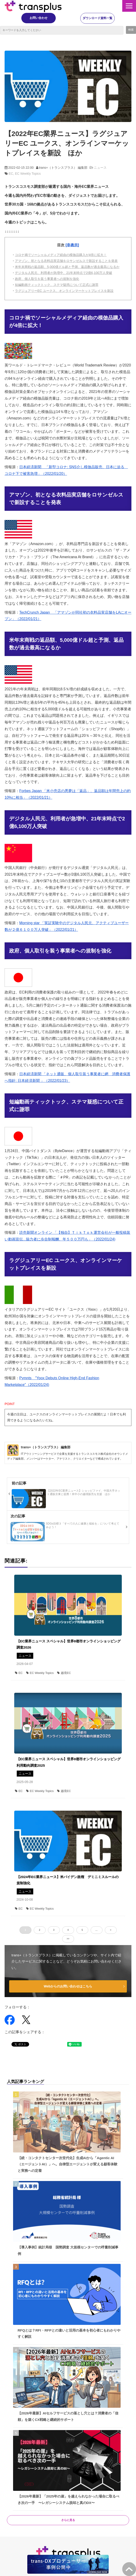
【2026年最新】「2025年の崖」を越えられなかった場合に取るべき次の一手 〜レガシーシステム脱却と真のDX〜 (68, 2499)
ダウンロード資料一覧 (97, 18)
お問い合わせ (38, 18)
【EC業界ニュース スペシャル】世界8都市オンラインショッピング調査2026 (69, 1644)
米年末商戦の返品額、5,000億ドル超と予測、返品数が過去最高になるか (67, 267)
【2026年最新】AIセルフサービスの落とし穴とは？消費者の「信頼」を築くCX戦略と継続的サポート (68, 2416)
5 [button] (82, 1930)
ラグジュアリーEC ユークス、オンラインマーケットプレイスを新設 (64, 291)
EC (11, 173)
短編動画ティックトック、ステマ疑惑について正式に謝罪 (56, 285)
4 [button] (68, 1930)
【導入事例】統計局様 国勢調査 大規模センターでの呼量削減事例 (68, 2250)
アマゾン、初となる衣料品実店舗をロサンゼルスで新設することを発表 (66, 261)
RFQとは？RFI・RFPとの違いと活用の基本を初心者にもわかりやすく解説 (69, 2333)
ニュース (100, 167)
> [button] (110, 1930)
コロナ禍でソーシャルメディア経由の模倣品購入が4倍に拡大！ (61, 255)
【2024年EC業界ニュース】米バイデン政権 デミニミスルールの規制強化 (68, 1880)
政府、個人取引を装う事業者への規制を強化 (47, 279)
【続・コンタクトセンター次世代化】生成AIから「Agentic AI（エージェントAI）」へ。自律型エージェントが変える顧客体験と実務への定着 (67, 2164)
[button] (129, 6)
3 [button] (54, 1930)
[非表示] (72, 245)
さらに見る (68, 2520)
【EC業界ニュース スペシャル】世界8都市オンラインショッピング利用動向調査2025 (69, 1762)
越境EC (64, 1673)
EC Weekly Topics (28, 173)
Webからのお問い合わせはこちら (68, 1986)
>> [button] (68, 1938)
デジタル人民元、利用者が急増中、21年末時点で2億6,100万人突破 (63, 273)
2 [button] (39, 1930)
